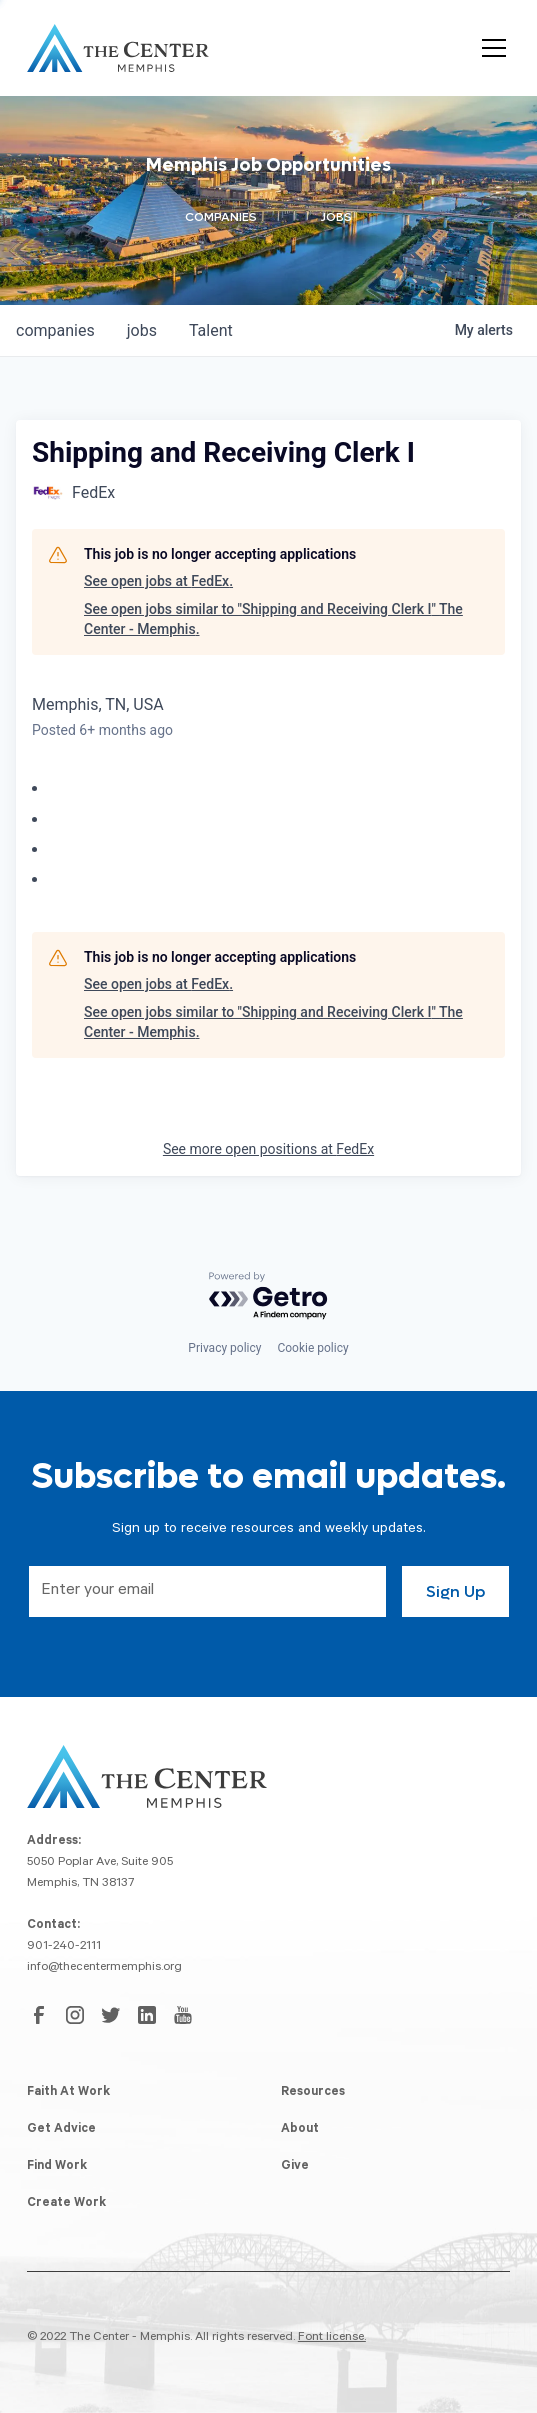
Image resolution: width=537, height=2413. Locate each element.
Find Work (57, 2167)
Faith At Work (68, 2093)
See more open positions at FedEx (268, 1149)
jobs (142, 330)
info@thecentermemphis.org (104, 1968)
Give (295, 2167)
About (300, 2130)
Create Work (66, 2204)
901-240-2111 (64, 1947)
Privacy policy (224, 1348)
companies (55, 330)
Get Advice (61, 2130)
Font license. (332, 2338)
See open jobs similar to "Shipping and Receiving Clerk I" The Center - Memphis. (273, 619)
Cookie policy (312, 1348)
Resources (313, 2093)
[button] (490, 48)
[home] (118, 48)
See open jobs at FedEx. (158, 581)
